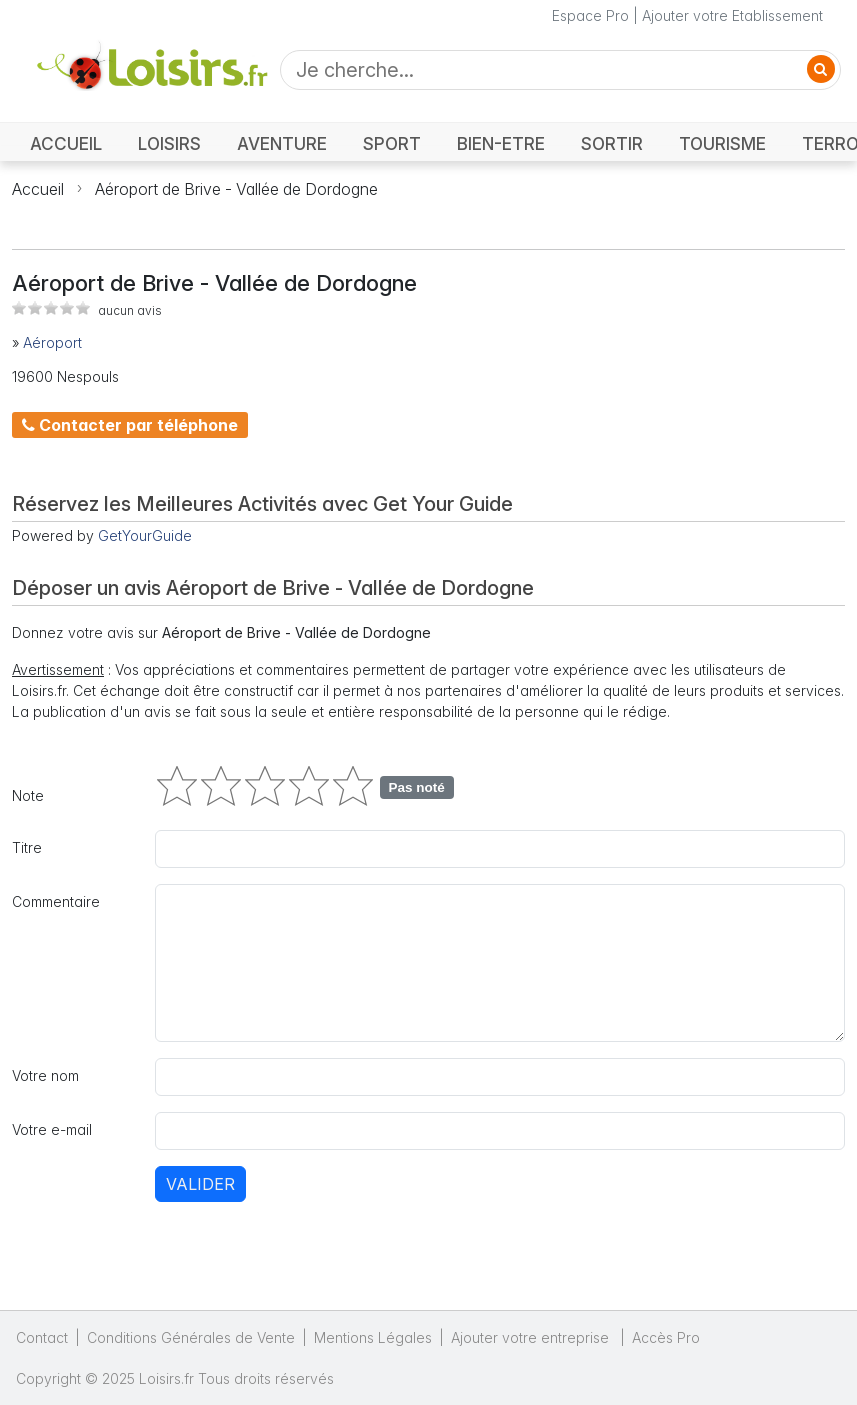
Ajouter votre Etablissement (732, 15)
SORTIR (612, 143)
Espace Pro (590, 15)
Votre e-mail (52, 1129)
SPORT (392, 143)
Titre (27, 847)
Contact (42, 1337)
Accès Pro (666, 1337)
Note (28, 795)
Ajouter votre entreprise (532, 1337)
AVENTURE (282, 143)
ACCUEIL (66, 143)
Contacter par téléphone (130, 425)
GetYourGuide (145, 535)
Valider (200, 1184)
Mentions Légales (373, 1337)
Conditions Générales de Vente (191, 1337)
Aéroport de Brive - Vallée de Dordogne (236, 189)
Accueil (38, 189)
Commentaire (56, 901)
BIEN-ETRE (501, 143)
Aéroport (52, 342)
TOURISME (722, 143)
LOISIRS (169, 143)
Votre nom (45, 1075)
